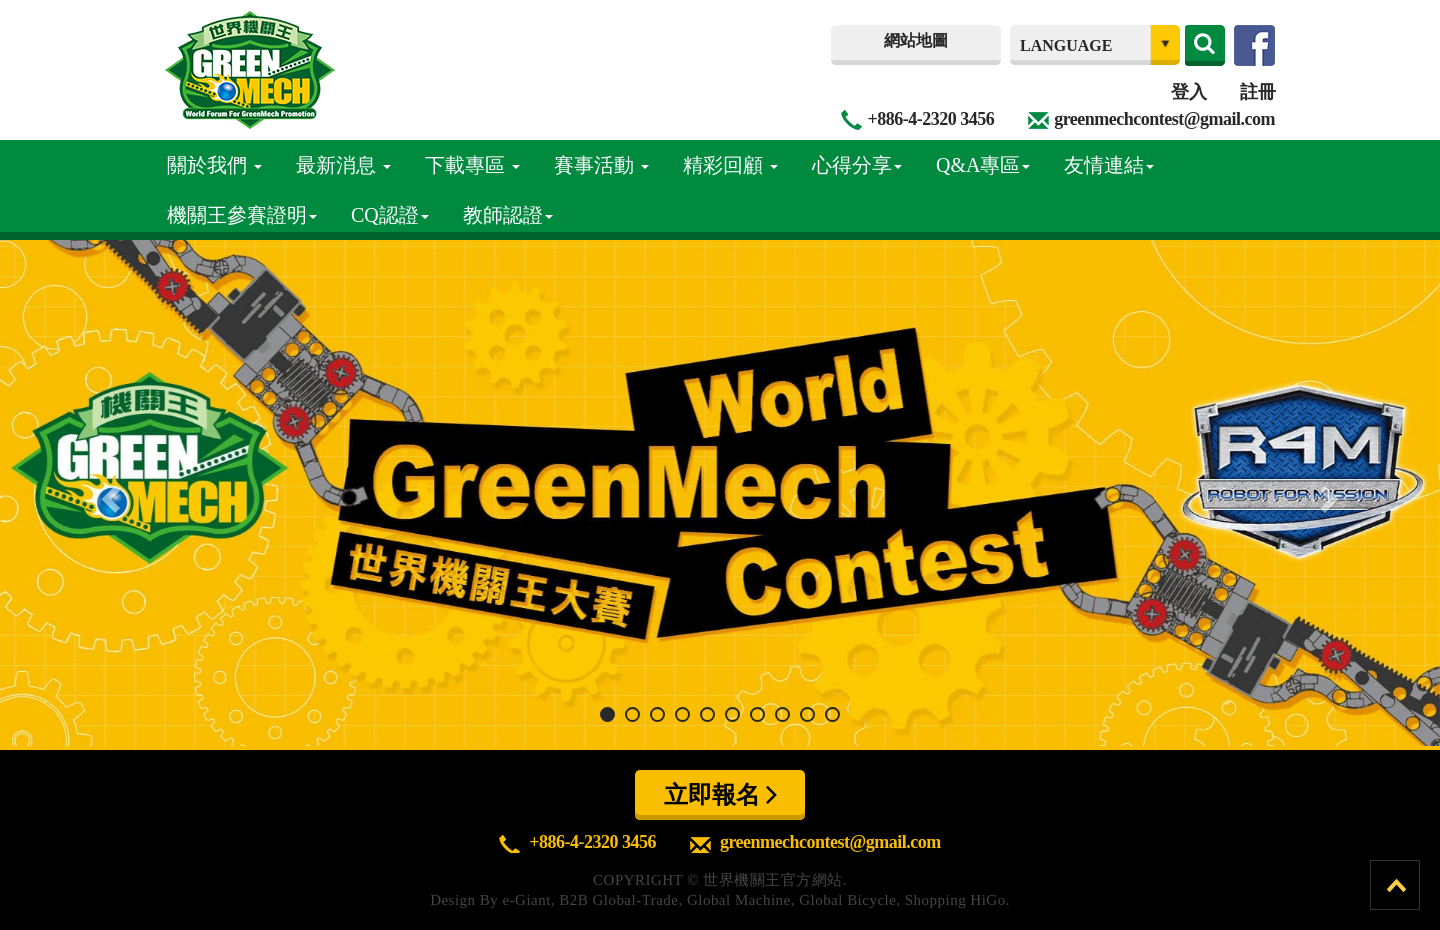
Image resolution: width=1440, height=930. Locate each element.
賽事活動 (601, 165)
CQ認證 (390, 215)
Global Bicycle (847, 900)
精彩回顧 (730, 165)
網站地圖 (916, 40)
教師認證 (508, 215)
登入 (1188, 92)
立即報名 (720, 794)
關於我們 (214, 165)
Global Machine (739, 900)
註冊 (1257, 92)
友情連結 (1109, 165)
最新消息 (343, 165)
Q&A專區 (983, 165)
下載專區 (472, 165)
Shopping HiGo (955, 900)
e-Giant (526, 900)
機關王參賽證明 (242, 215)
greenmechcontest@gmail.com (1164, 119)
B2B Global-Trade (618, 900)
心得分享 (857, 165)
